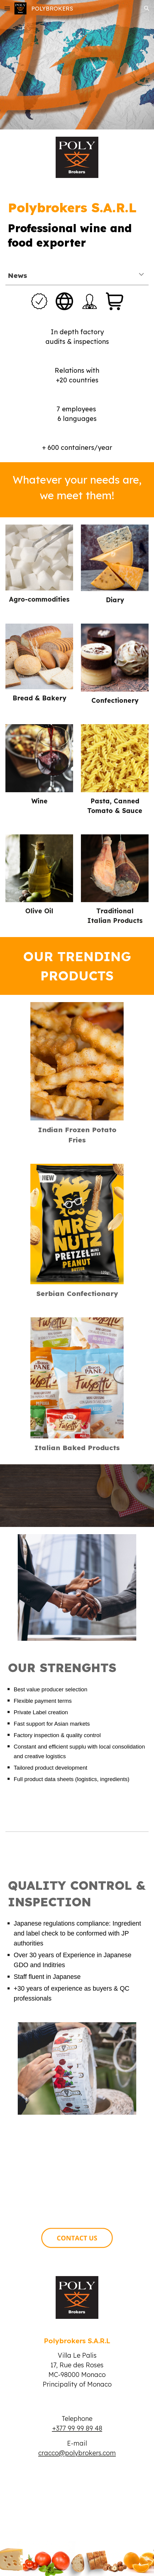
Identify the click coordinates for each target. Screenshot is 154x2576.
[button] (7, 8)
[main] (77, 222)
